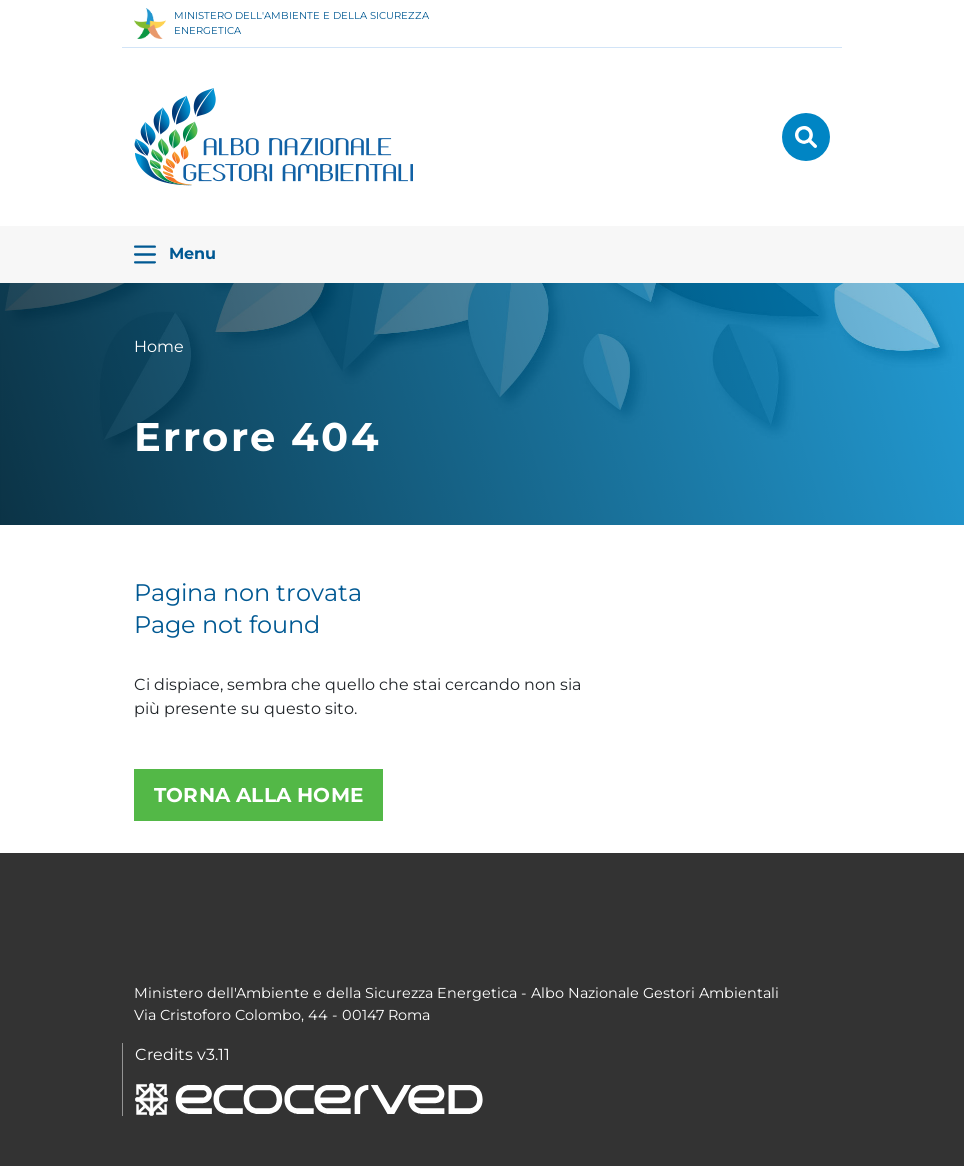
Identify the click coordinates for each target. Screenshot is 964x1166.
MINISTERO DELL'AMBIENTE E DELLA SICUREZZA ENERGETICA (281, 23)
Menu (175, 254)
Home (159, 346)
